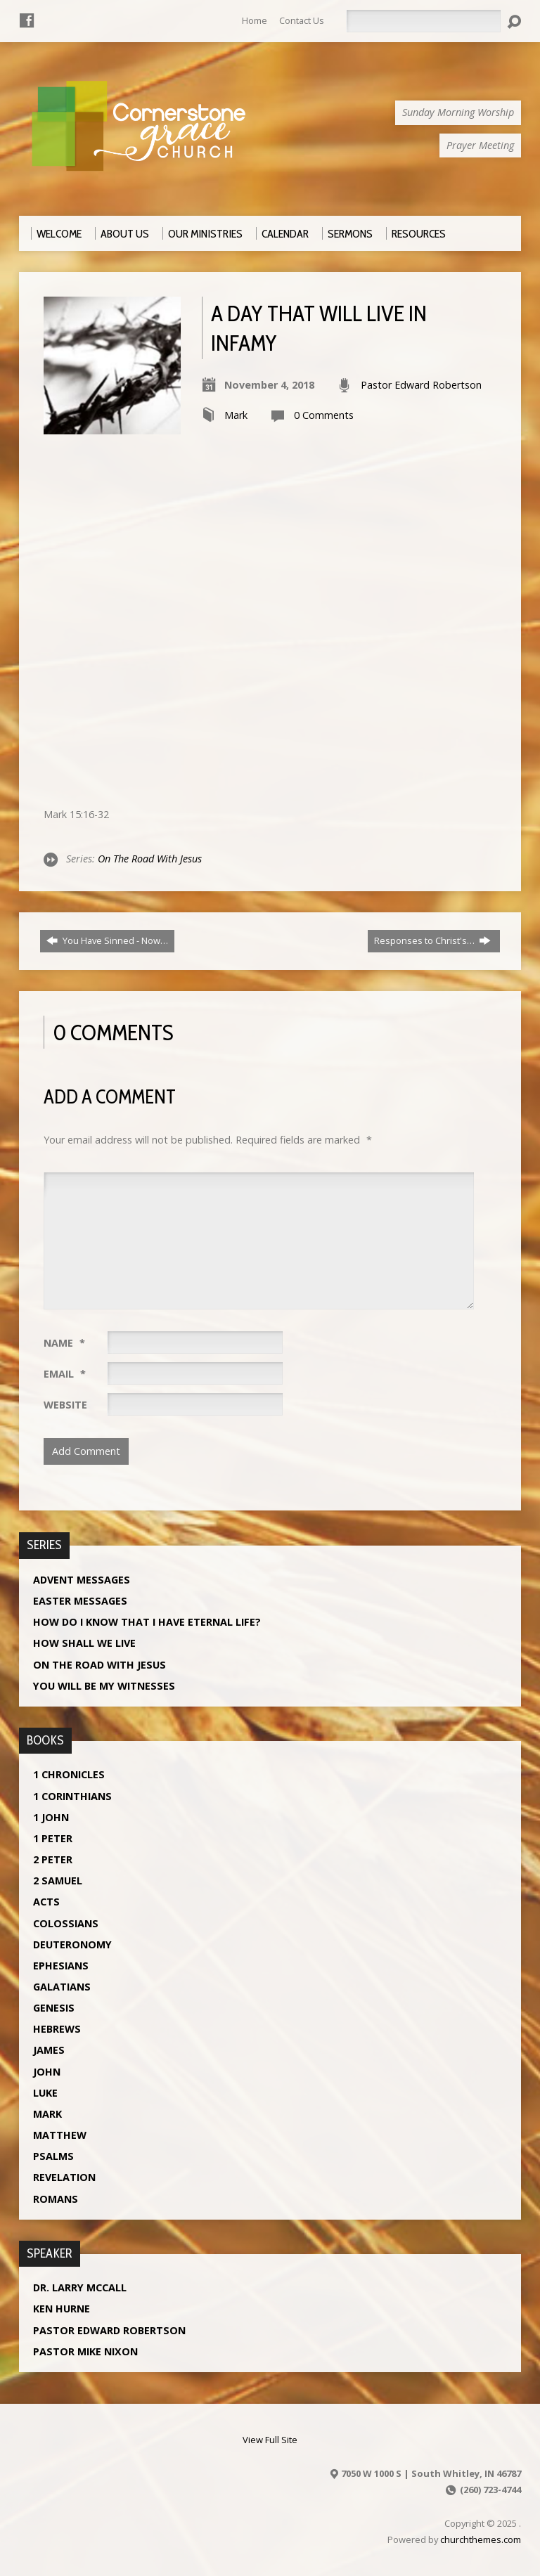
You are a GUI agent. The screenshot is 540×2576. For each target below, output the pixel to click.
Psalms (53, 2156)
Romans (55, 2199)
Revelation (64, 2177)
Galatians (62, 1986)
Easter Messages (80, 1600)
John (46, 2071)
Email (65, 1373)
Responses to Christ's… (432, 940)
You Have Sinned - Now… (107, 940)
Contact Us (301, 20)
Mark (236, 415)
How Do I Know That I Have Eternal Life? (147, 1622)
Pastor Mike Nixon (85, 2351)
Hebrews (57, 2028)
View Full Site (270, 2439)
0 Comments (324, 415)
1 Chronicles (69, 1774)
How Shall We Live (84, 1643)
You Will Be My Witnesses (104, 1685)
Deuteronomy (72, 1944)
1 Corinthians (72, 1796)
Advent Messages (81, 1579)
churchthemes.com (480, 2539)
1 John (51, 1817)
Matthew (59, 2135)
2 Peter (52, 1859)
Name (64, 1343)
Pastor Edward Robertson (421, 384)
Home (254, 20)
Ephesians (61, 1965)
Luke (45, 2092)
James (49, 2050)
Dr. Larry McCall (80, 2287)
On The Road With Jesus (150, 858)
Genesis (54, 2007)
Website (65, 1404)
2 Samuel (57, 1880)
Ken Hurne (61, 2308)
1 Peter (52, 1838)
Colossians (65, 1923)
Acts (46, 1901)
